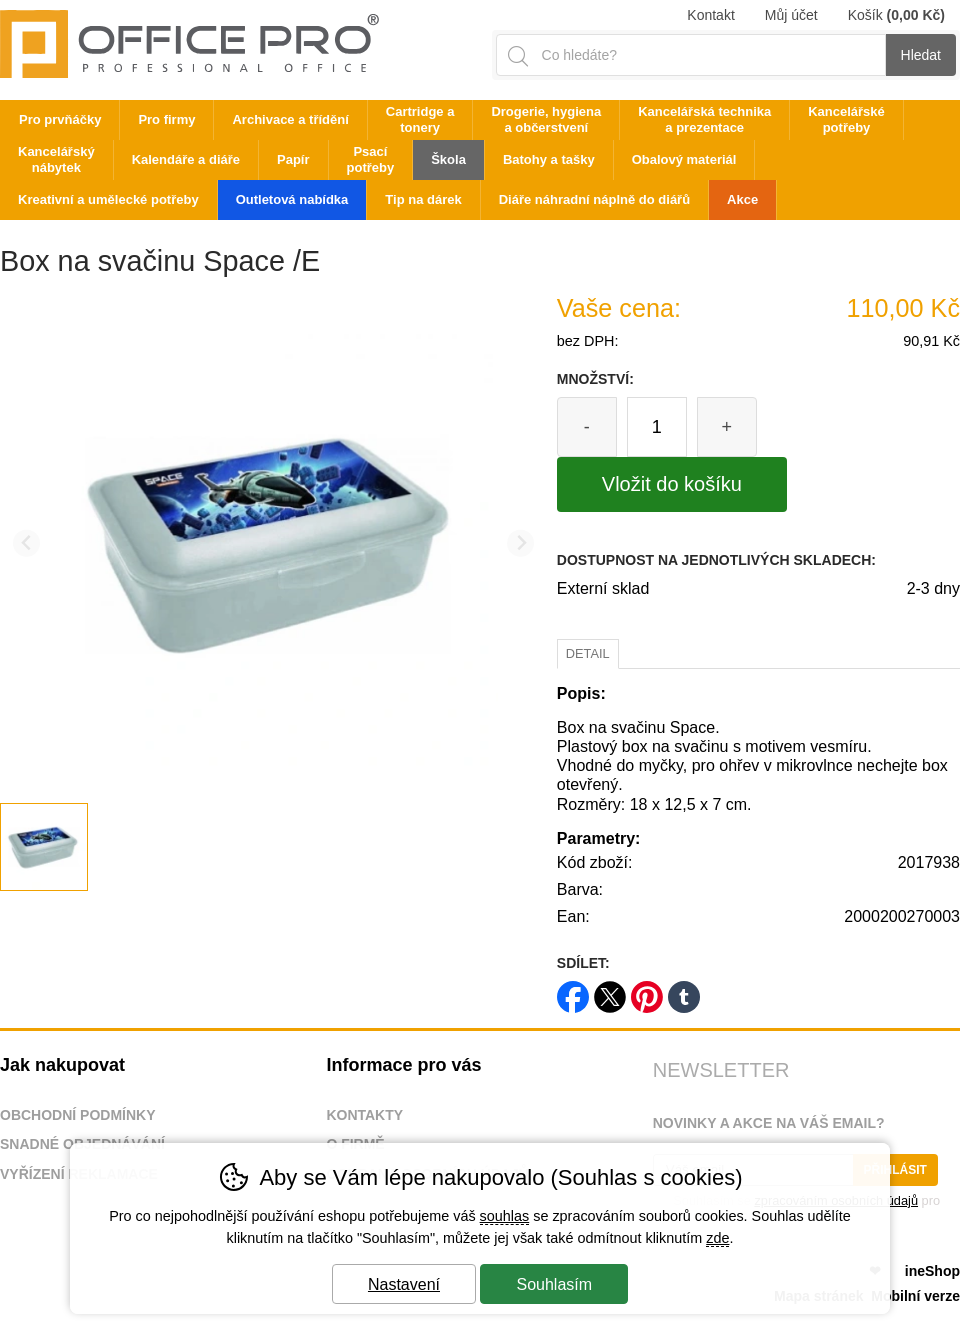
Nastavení (404, 1284)
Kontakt (710, 15)
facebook (573, 990)
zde (717, 1238)
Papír (293, 159)
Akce (742, 199)
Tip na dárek (423, 199)
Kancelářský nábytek (56, 159)
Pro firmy (166, 119)
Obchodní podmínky (78, 1115)
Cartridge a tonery (420, 119)
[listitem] (44, 847)
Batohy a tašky (549, 159)
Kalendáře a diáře (186, 159)
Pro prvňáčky (60, 119)
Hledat (921, 55)
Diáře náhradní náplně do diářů (594, 199)
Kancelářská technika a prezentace (704, 119)
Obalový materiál (684, 159)
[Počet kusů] (657, 427)
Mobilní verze (915, 1296)
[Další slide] (520, 543)
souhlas (505, 1216)
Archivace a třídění (290, 119)
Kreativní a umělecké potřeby (108, 199)
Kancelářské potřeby (846, 119)
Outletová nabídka (292, 199)
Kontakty (364, 1115)
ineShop (932, 1271)
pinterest (647, 990)
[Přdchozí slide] (26, 543)
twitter (610, 990)
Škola (448, 159)
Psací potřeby (371, 159)
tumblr (684, 990)
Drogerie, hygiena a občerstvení (546, 119)
